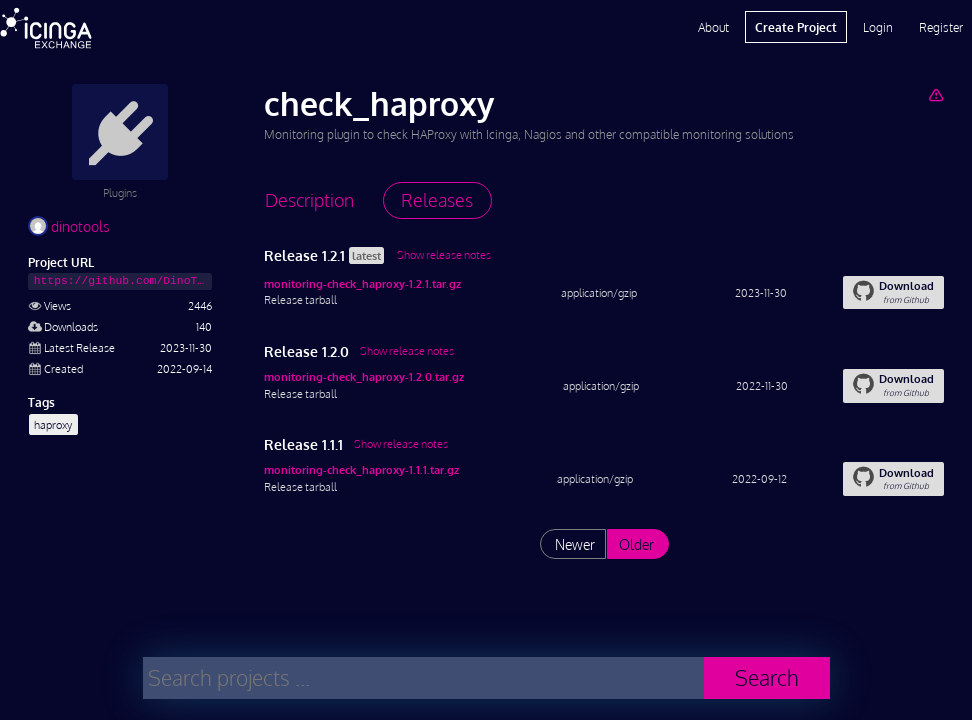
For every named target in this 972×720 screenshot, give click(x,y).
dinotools (68, 226)
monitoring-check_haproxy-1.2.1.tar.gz (362, 283)
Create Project (796, 27)
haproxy (53, 424)
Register (941, 27)
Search (767, 677)
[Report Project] (935, 94)
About (713, 27)
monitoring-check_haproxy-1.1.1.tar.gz (361, 469)
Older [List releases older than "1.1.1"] (636, 544)
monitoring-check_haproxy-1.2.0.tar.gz (364, 376)
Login (878, 27)
